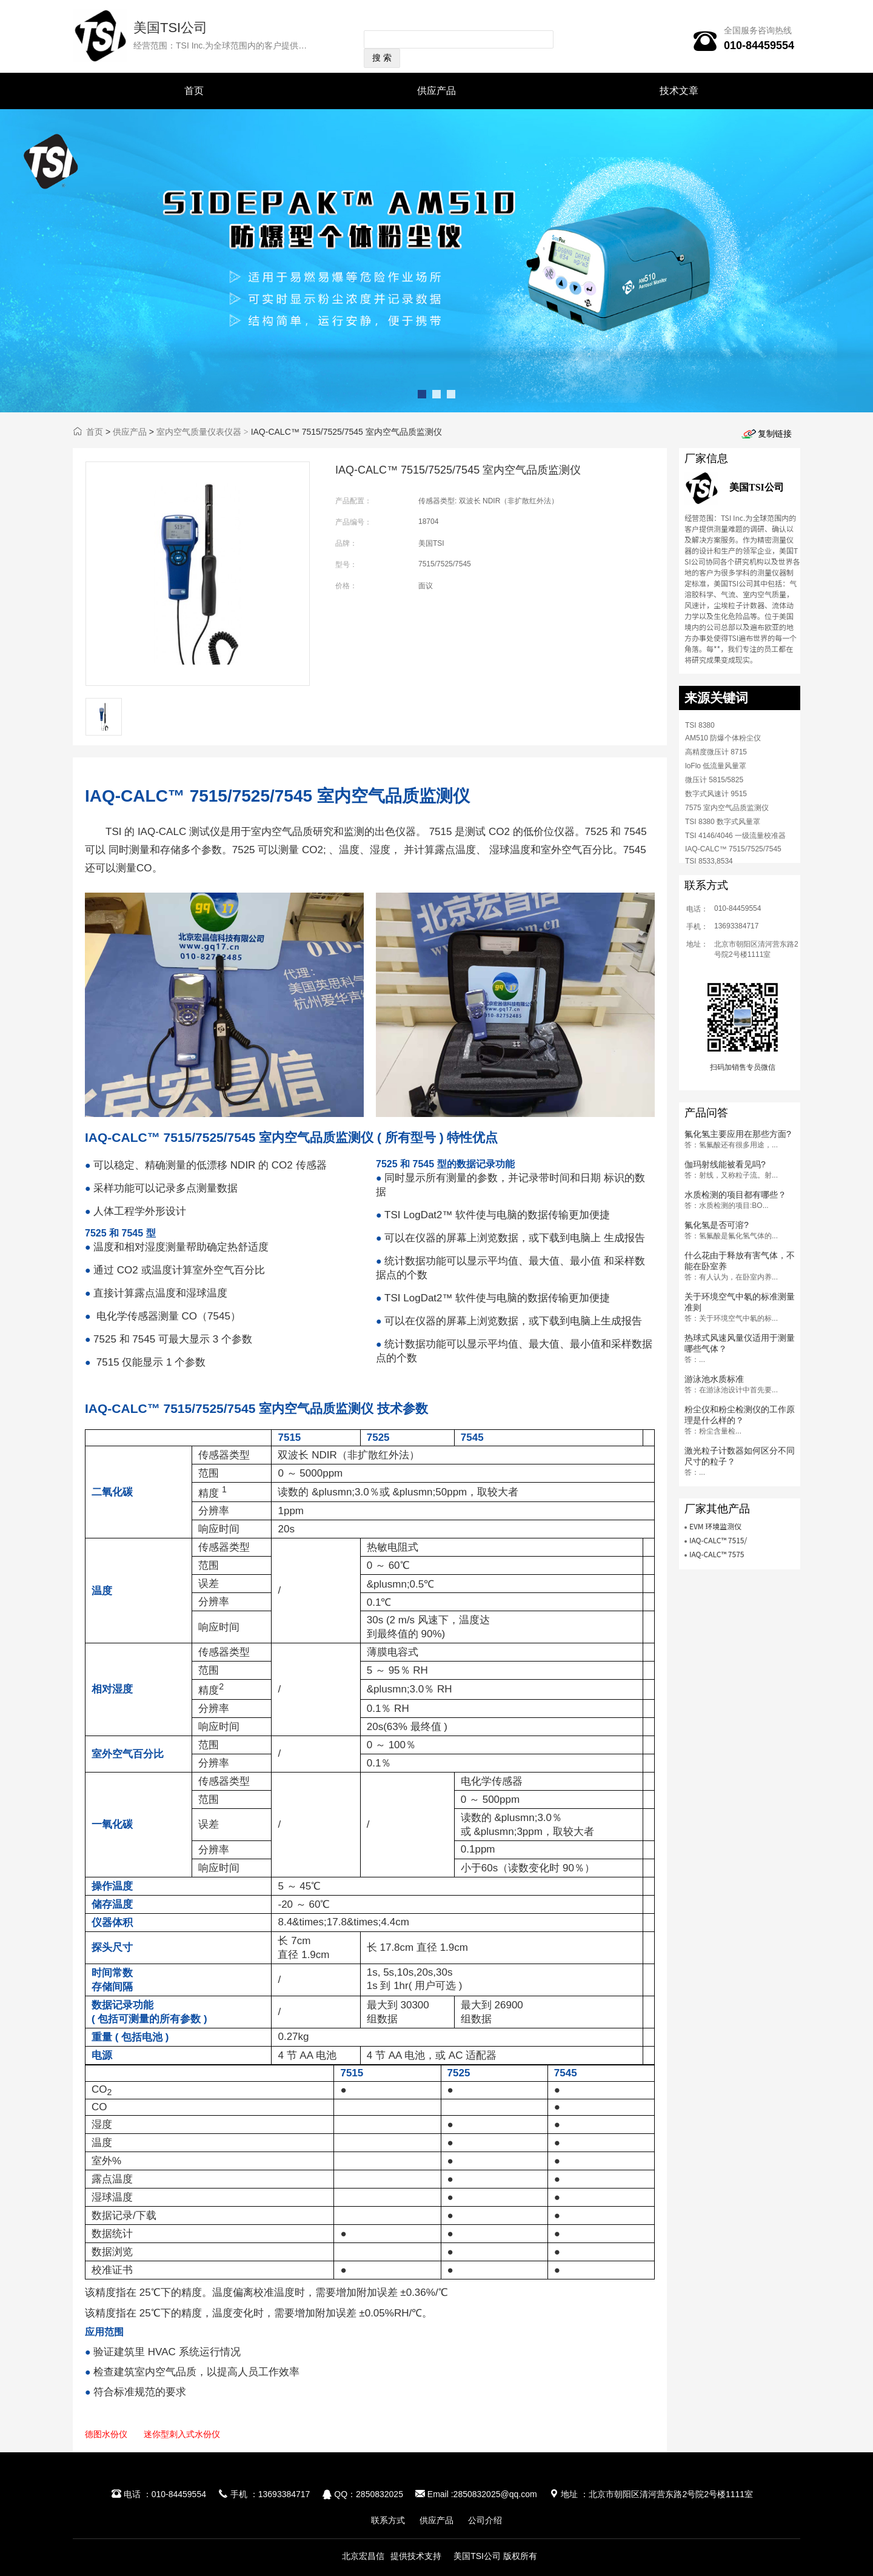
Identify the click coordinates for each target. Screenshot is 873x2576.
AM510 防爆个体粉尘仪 (723, 738)
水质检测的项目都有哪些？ (735, 1194)
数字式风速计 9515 (716, 794)
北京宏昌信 (363, 2556)
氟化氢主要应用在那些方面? (737, 1134)
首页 (194, 91)
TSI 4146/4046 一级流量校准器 (735, 835)
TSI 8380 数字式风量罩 (722, 821)
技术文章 (679, 91)
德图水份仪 (106, 2434)
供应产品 (436, 91)
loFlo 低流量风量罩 (715, 766)
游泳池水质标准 (714, 1379)
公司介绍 (485, 2520)
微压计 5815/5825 (714, 780)
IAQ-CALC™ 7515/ (718, 1540)
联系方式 (388, 2520)
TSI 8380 (700, 725)
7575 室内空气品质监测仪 (727, 807)
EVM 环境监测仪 (715, 1526)
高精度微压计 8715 (716, 752)
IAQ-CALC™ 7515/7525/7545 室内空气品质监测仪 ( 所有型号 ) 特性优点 (291, 1137)
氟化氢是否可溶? (716, 1225)
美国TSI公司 (170, 27)
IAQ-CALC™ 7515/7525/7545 (733, 849)
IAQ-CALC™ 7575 (716, 1554)
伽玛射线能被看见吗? (725, 1164)
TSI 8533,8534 (709, 861)
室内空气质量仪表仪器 (198, 432)
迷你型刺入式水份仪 (182, 2434)
